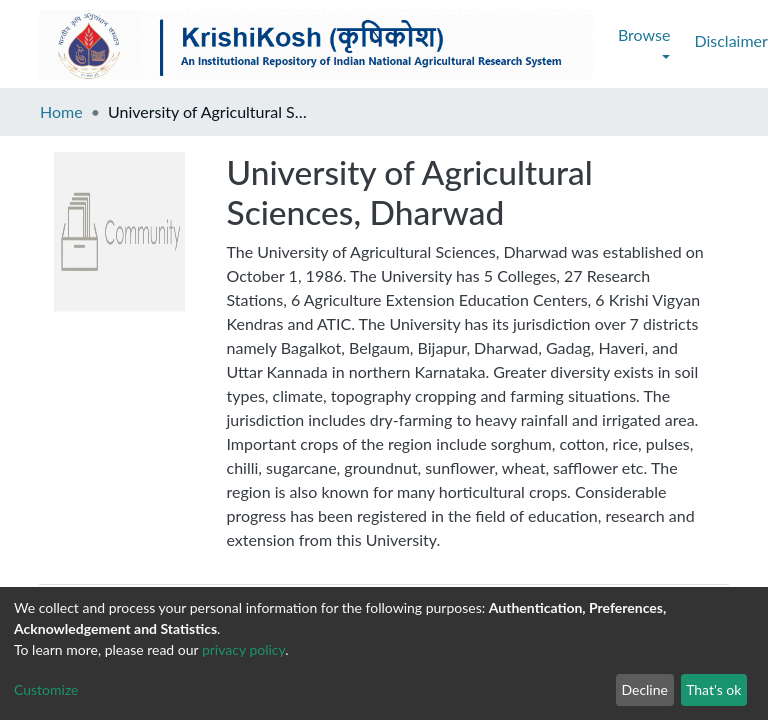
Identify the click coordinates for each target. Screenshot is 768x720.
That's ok (713, 689)
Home (61, 111)
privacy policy (243, 649)
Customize (46, 689)
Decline (644, 689)
